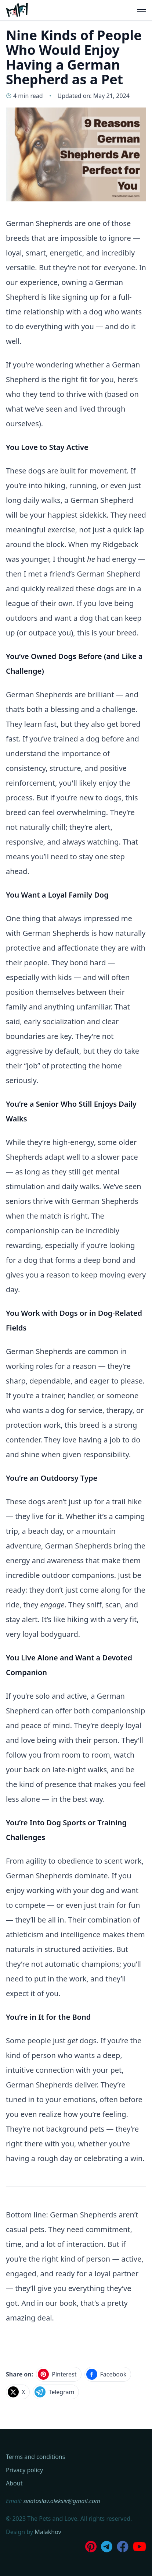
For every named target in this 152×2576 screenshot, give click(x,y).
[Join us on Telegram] (106, 2546)
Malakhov (48, 2532)
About (14, 2483)
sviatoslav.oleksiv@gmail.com (61, 2501)
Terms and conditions (35, 2457)
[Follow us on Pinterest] (91, 2546)
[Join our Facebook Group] (123, 2546)
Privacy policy (24, 2470)
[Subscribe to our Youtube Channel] (139, 2546)
